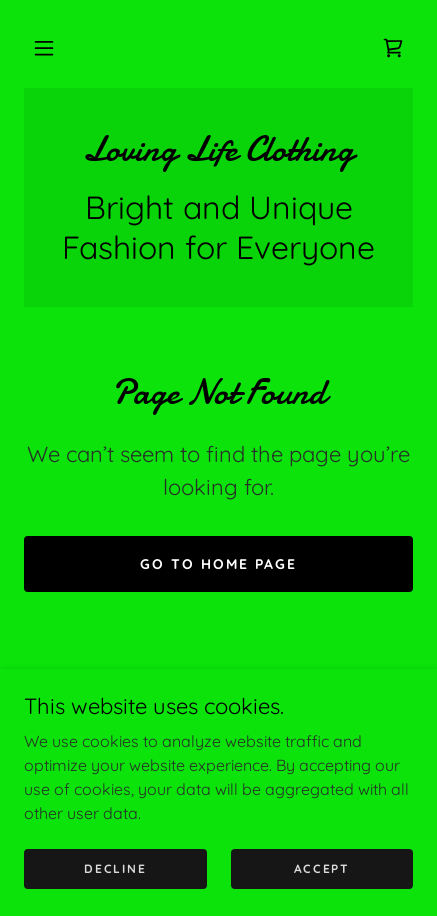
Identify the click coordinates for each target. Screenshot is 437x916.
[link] (393, 48)
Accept (322, 868)
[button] (44, 48)
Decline (115, 868)
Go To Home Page (218, 564)
